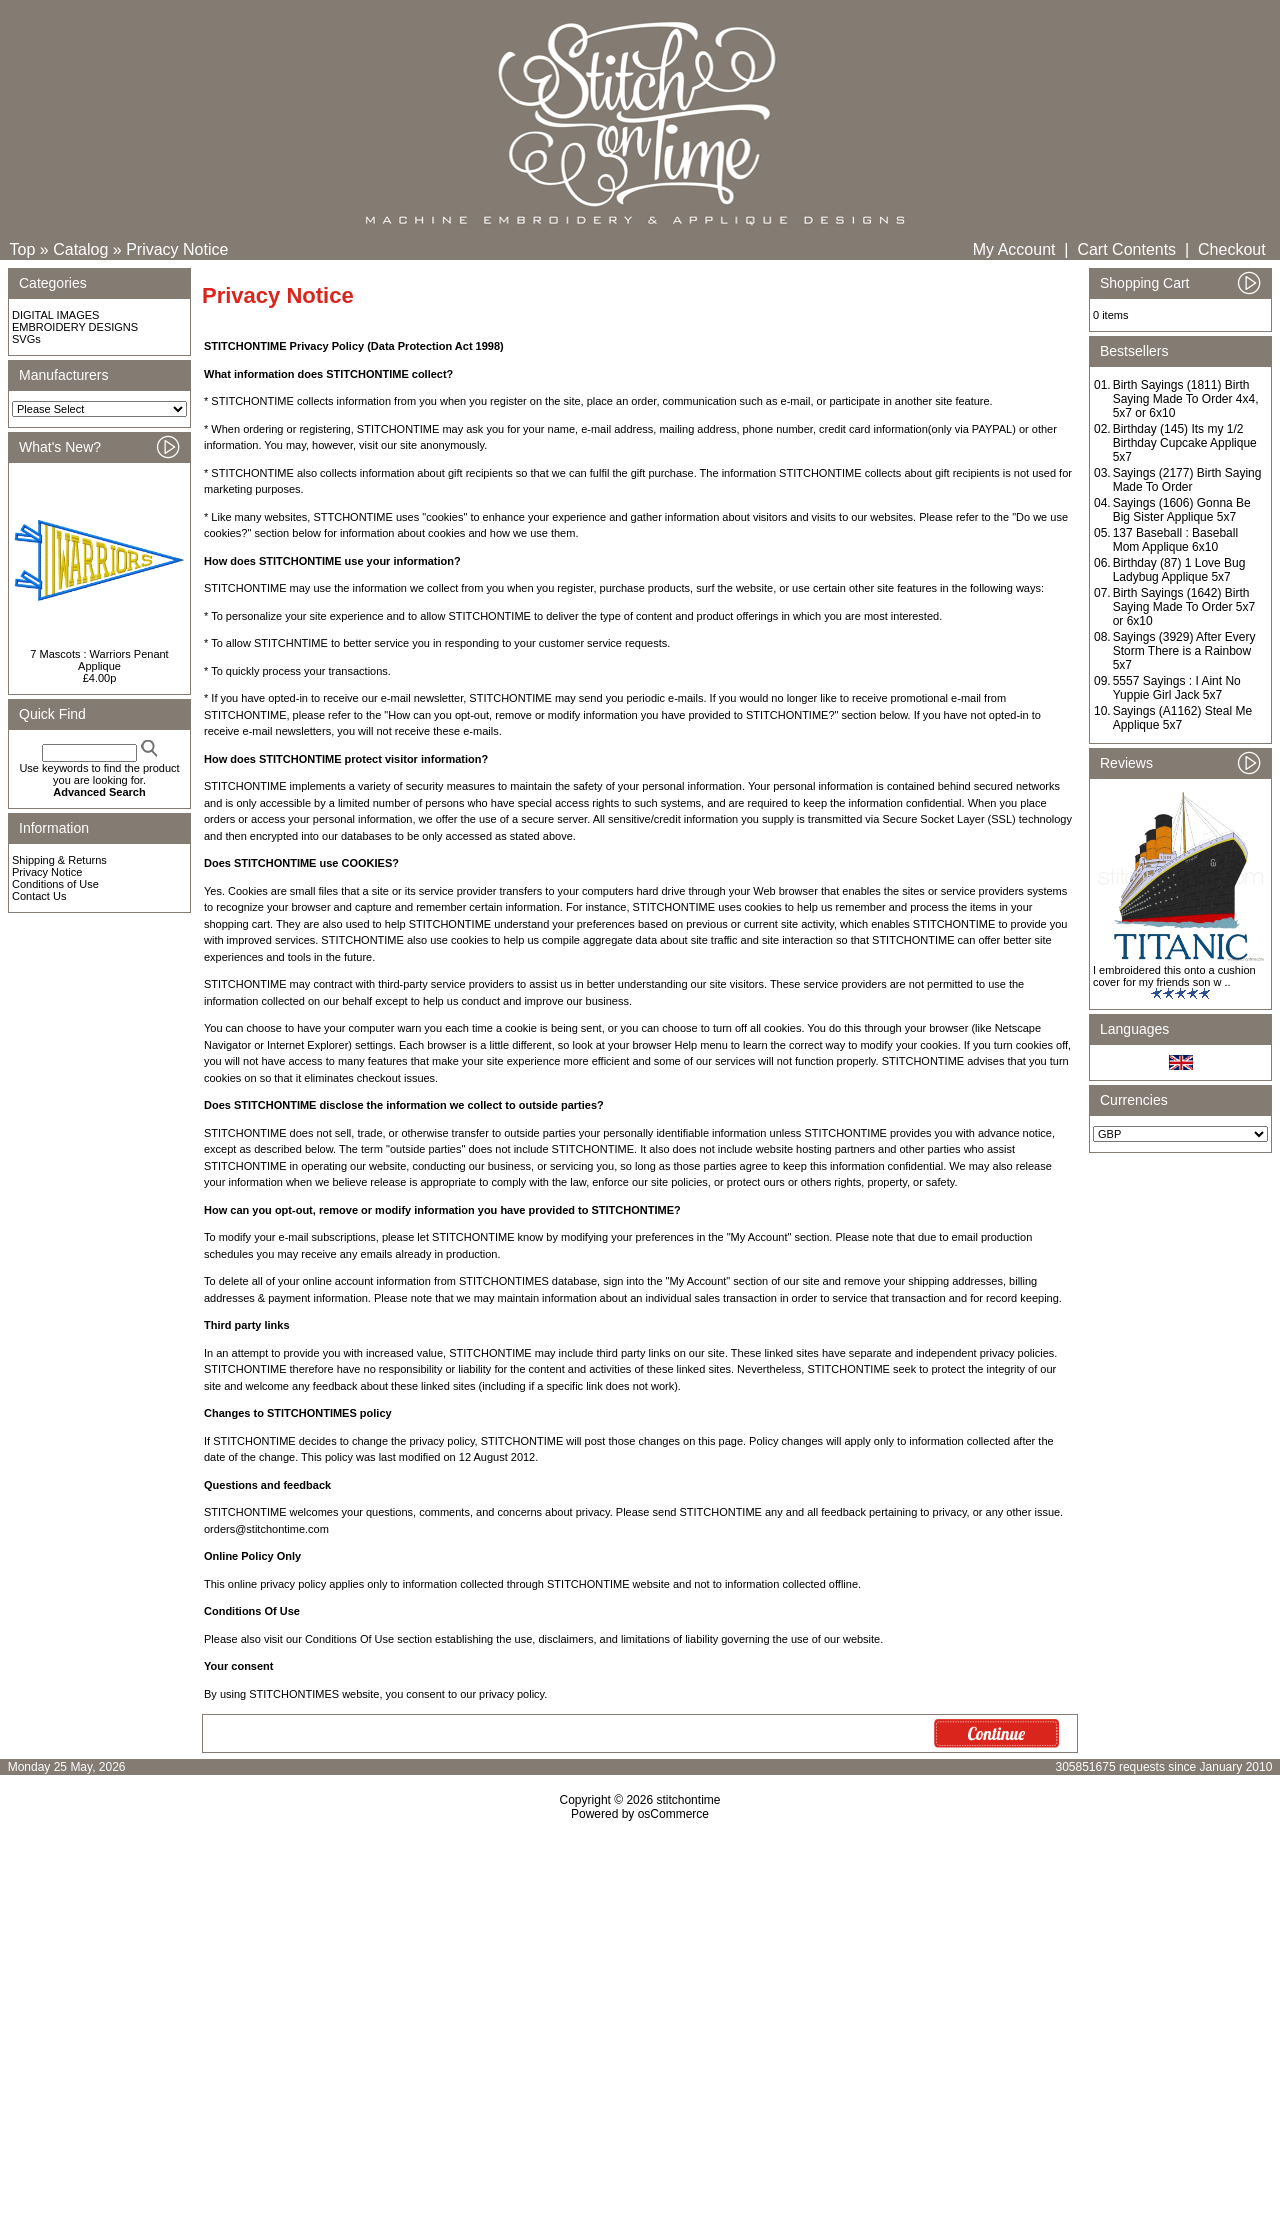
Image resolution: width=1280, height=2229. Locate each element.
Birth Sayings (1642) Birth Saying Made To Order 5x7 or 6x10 (1184, 607)
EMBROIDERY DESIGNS (75, 327)
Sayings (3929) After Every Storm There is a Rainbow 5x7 (1184, 651)
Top (23, 249)
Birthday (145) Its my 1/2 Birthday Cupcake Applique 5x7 (1185, 443)
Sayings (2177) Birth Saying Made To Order (1187, 480)
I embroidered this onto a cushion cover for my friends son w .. (1174, 976)
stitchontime (688, 1800)
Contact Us (39, 896)
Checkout (1232, 249)
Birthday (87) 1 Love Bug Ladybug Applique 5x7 (1179, 570)
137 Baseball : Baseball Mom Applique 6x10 (1175, 540)
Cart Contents (1126, 249)
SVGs (26, 339)
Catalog (80, 249)
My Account (1014, 249)
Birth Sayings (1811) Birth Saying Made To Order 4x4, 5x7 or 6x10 (1186, 399)
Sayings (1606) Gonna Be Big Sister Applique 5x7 (1182, 510)
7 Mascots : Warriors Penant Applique (99, 660)
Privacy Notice (177, 249)
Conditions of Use (55, 884)
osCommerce (673, 1814)
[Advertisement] (640, 1993)
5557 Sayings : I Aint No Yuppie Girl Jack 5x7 (1177, 688)
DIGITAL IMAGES (55, 315)
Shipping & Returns (59, 860)
